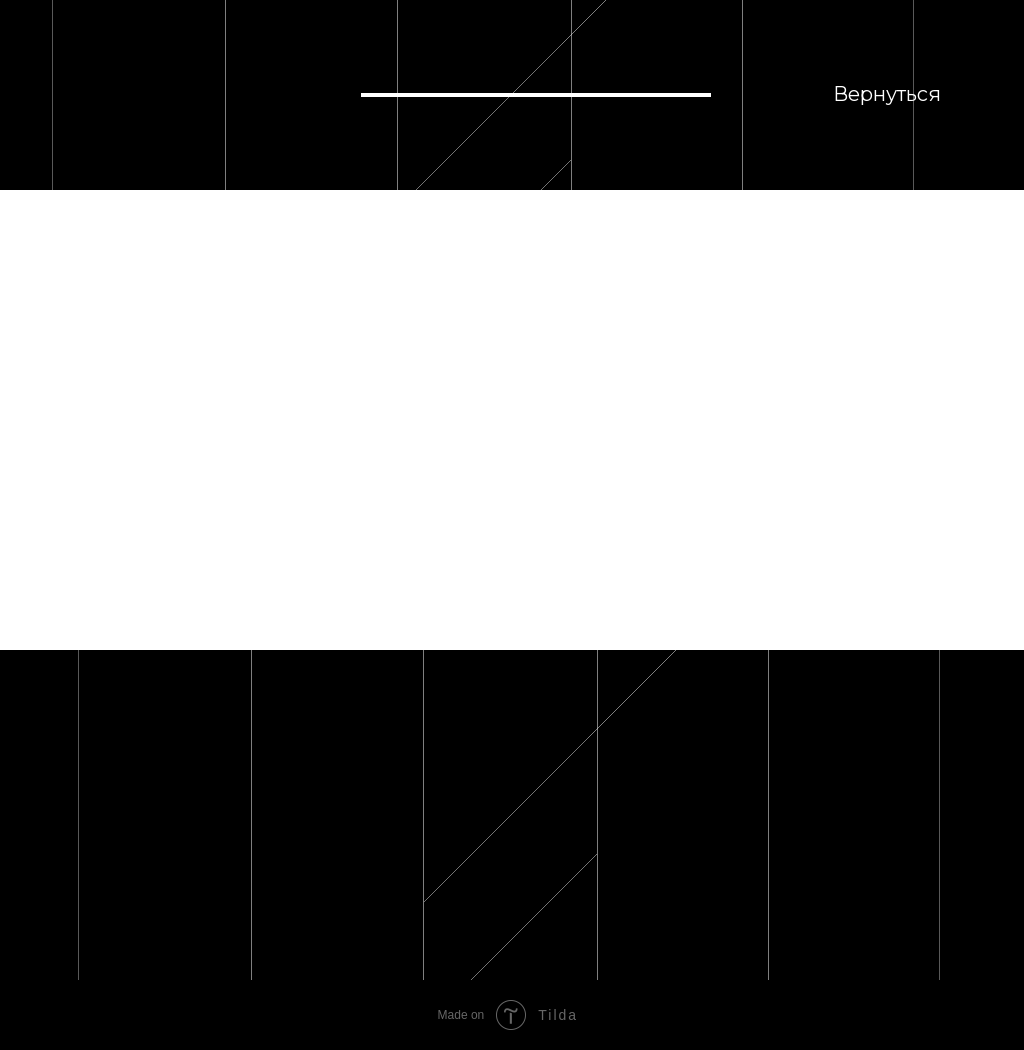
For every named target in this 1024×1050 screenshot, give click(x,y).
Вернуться (887, 94)
